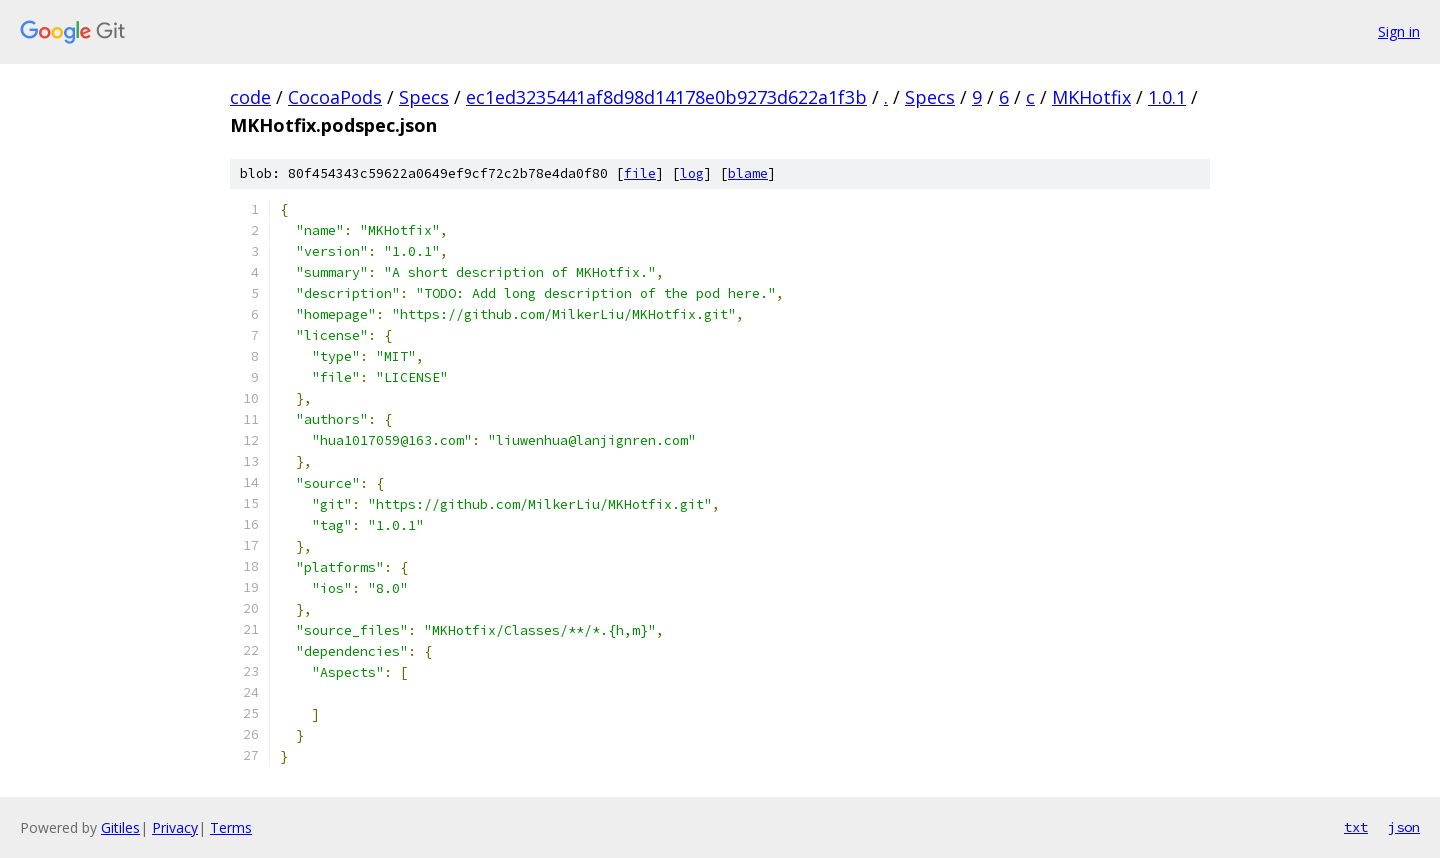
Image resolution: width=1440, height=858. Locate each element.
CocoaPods (335, 97)
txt (1356, 827)
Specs (424, 97)
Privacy (175, 827)
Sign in (1399, 31)
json (1404, 827)
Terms (231, 827)
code (250, 97)
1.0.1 (1167, 97)
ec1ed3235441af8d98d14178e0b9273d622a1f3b (666, 97)
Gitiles (120, 827)
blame (748, 173)
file (640, 173)
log (692, 173)
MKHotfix (1091, 97)
